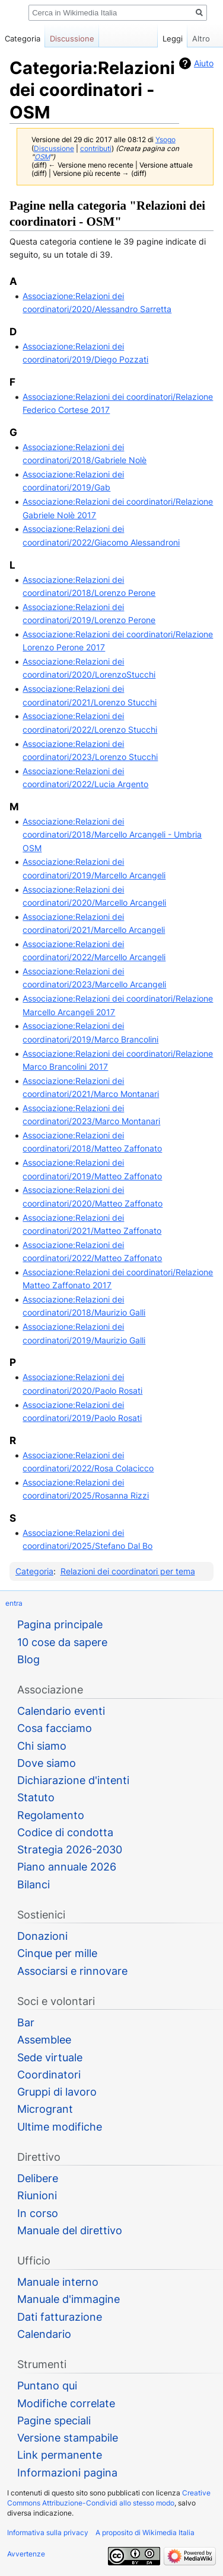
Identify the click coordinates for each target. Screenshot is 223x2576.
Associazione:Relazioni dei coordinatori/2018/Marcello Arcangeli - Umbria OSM (112, 834)
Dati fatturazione (59, 2317)
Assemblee (44, 2039)
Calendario (44, 2334)
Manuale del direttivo (69, 2230)
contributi (96, 149)
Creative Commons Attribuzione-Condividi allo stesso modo (109, 2497)
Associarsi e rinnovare (72, 1971)
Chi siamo (41, 1746)
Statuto (36, 1797)
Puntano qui (47, 2385)
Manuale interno (57, 2282)
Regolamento (50, 1815)
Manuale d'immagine (68, 2299)
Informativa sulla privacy (47, 2532)
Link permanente (59, 2455)
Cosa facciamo (54, 1728)
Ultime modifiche (59, 2127)
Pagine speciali (54, 2420)
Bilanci (33, 1884)
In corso (37, 2213)
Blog (28, 1659)
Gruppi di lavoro (57, 2092)
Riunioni (37, 2195)
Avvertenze (26, 2553)
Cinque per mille (57, 1953)
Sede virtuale (49, 2057)
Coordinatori (49, 2074)
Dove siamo (46, 1763)
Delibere (37, 2178)
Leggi (166, 38)
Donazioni (42, 1936)
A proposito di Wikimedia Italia (145, 2532)
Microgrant (45, 2109)
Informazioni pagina (67, 2472)
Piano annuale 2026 (66, 1866)
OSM (42, 157)
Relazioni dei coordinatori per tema (127, 1571)
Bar (25, 2022)
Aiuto (204, 63)
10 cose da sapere (62, 1642)
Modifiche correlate (66, 2403)
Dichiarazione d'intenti (73, 1780)
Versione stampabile (67, 2437)
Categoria (34, 1571)
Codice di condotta (65, 1832)
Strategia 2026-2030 (69, 1849)
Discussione (54, 149)
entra (14, 1603)
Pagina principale (60, 1624)
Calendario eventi (61, 1711)
